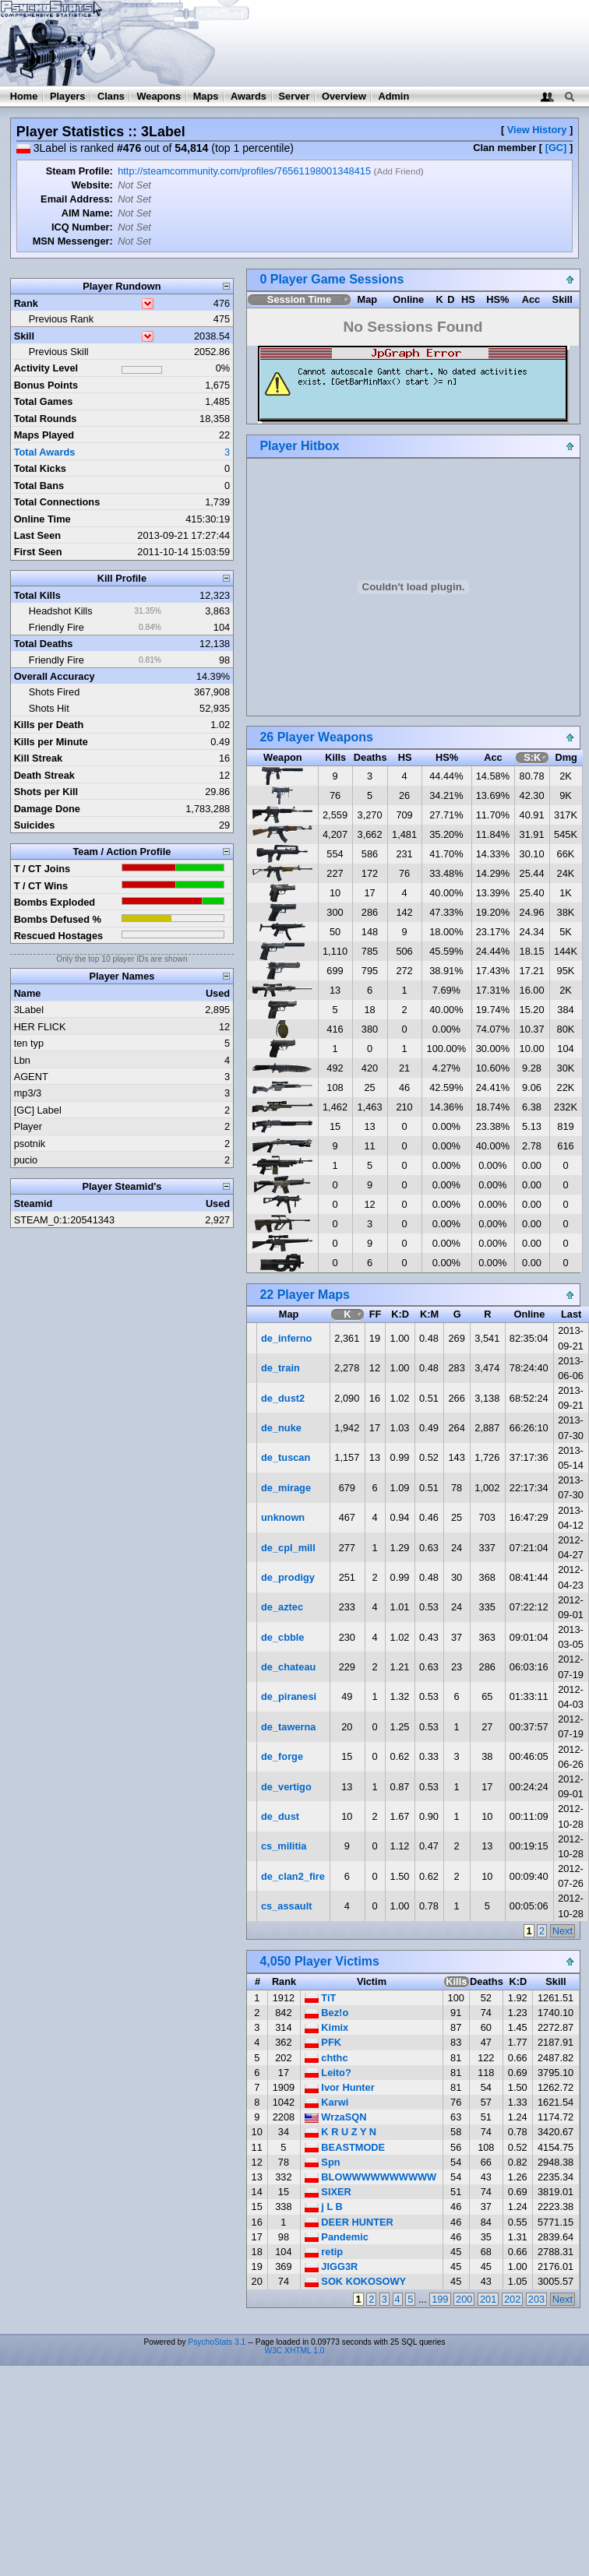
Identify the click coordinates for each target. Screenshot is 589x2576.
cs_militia (283, 1846)
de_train (280, 1368)
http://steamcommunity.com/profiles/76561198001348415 (244, 171)
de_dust (280, 1816)
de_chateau (288, 1667)
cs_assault (286, 1906)
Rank (26, 303)
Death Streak (44, 775)
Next (562, 1931)
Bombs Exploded (55, 902)
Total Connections (57, 502)
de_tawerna (288, 1727)
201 (488, 2299)
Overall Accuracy (54, 676)
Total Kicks (40, 468)
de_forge (282, 1756)
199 (440, 2299)
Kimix (326, 2027)
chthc (326, 2058)
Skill (24, 336)
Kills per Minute (51, 742)
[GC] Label (38, 1110)
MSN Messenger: (73, 241)
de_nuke (281, 1428)
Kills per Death (49, 724)
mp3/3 (28, 1093)
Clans (111, 96)
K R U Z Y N (340, 2132)
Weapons (158, 96)
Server (294, 96)
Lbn (22, 1060)
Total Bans (39, 485)
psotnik (30, 1143)
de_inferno (286, 1338)
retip (324, 2252)
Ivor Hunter (340, 2087)
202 (512, 2299)
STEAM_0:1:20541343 (64, 1220)
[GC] (556, 147)
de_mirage (286, 1488)
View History (537, 129)
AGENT (31, 1076)
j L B (324, 2206)
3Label (29, 1009)
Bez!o (326, 2012)
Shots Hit (49, 708)
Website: (92, 185)
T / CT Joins (42, 869)
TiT (321, 1998)
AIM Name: (87, 213)
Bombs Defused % (57, 919)
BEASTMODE (345, 2147)
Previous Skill (59, 351)
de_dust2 (283, 1398)
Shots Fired (54, 692)
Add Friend (398, 171)
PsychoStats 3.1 (216, 2342)
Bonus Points (46, 385)
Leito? (328, 2072)
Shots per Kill (46, 791)
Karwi (326, 2102)
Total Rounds (45, 418)
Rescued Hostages (59, 935)
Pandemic (337, 2237)
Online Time (42, 519)
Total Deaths (43, 643)
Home (24, 96)
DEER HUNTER (349, 2222)
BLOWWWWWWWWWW (370, 2177)
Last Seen (37, 535)
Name (27, 993)
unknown (283, 1517)
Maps (206, 96)
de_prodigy (288, 1577)
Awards (248, 96)
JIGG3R (331, 2266)
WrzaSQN (336, 2117)
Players (68, 96)
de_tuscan (285, 1457)
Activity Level (46, 368)
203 (536, 2299)
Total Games (43, 401)
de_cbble (282, 1637)
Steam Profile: (79, 171)
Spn (322, 2162)
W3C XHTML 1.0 (295, 2350)
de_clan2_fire (293, 1876)
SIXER (328, 2192)
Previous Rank (61, 319)
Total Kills (37, 595)
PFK (323, 2042)
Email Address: (77, 199)
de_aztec (282, 1607)
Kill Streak (38, 758)
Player (28, 1126)
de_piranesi (288, 1696)
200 (464, 2299)
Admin (393, 96)
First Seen (38, 552)
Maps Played (44, 435)
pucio (26, 1160)
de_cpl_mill (288, 1548)
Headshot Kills (61, 611)
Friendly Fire (56, 627)
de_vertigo (286, 1787)
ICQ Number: (82, 227)
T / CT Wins (41, 886)
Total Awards (45, 452)
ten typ (29, 1043)
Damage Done (47, 809)
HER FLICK (40, 1027)
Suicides (34, 825)
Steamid (33, 1203)
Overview (344, 96)
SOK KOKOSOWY (355, 2281)
